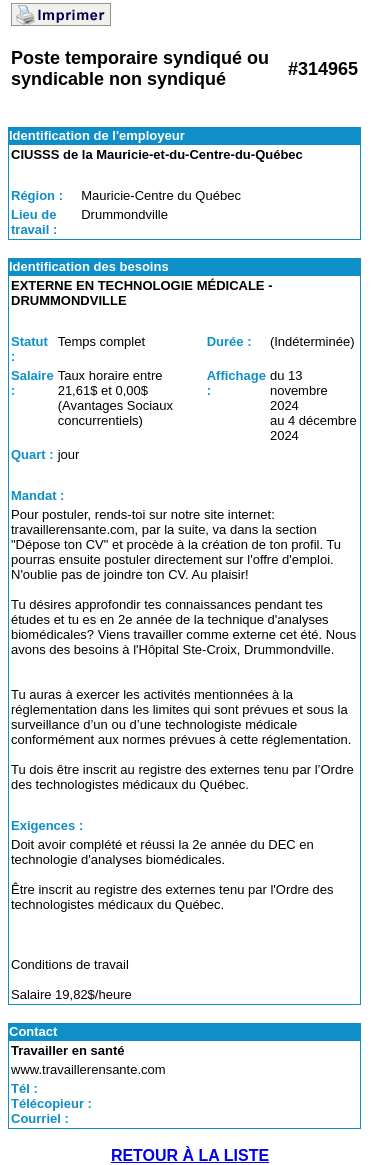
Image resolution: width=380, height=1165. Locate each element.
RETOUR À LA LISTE (190, 1155)
